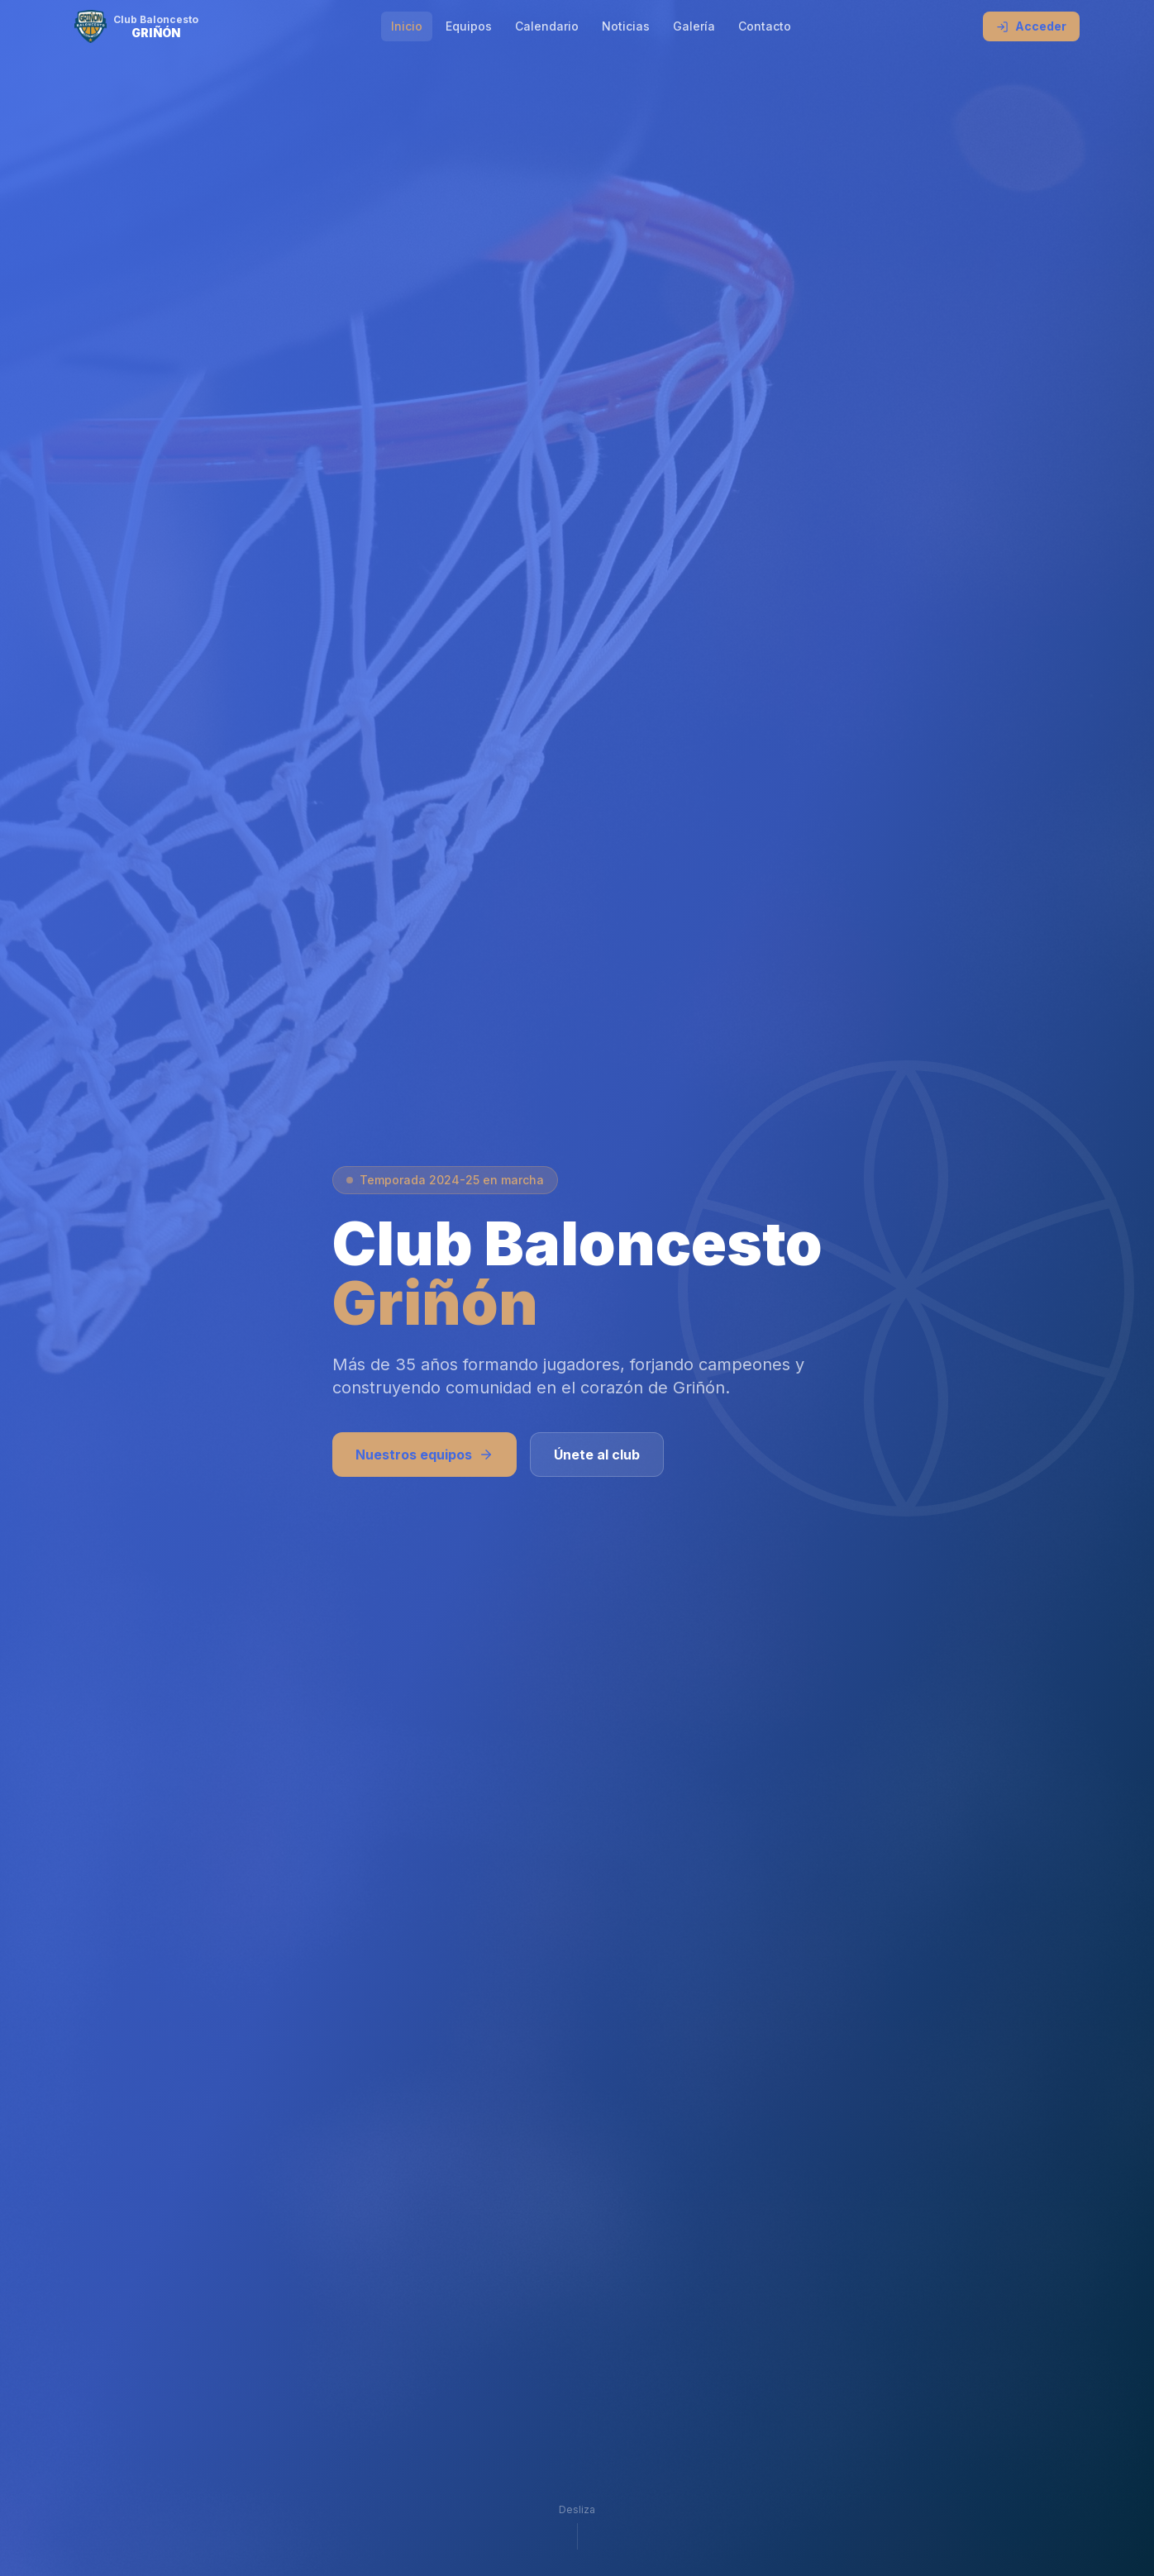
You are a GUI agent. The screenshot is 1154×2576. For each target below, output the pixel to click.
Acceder (1031, 26)
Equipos (469, 26)
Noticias (626, 26)
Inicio (406, 26)
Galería (694, 26)
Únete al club (597, 1454)
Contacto (764, 26)
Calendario (547, 26)
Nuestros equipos (424, 1454)
